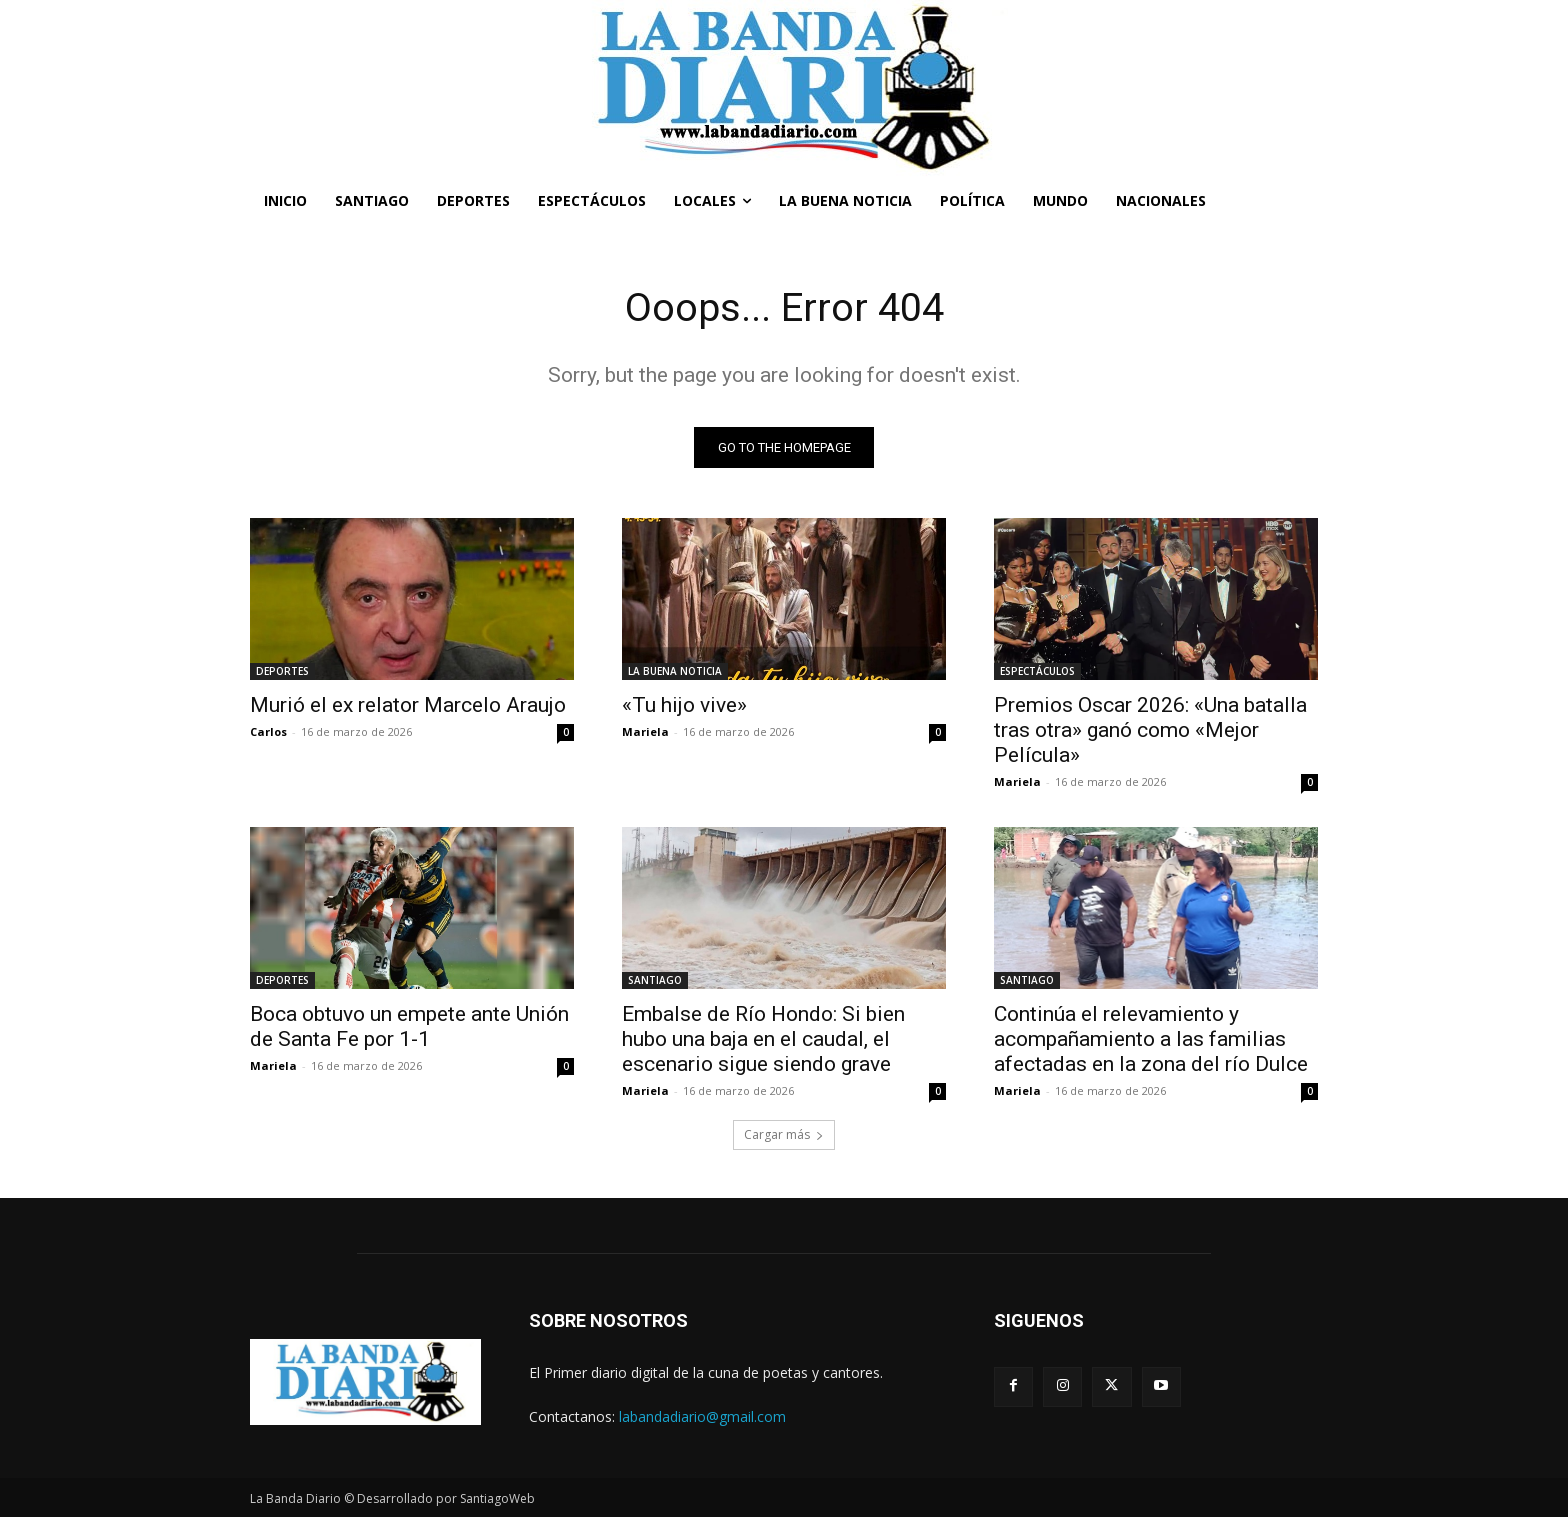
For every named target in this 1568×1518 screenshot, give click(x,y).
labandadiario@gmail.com (702, 1416)
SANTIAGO (655, 981)
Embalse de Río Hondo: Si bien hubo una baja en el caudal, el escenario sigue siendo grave (763, 1040)
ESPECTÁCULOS (1037, 672)
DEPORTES (282, 672)
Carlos (268, 732)
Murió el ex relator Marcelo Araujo (408, 706)
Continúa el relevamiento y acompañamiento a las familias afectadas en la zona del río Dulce (1151, 1040)
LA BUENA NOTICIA (675, 672)
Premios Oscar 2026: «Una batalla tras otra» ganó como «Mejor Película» (1150, 731)
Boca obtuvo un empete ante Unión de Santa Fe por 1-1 (409, 1027)
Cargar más (784, 1135)
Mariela (645, 732)
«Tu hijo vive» (684, 706)
